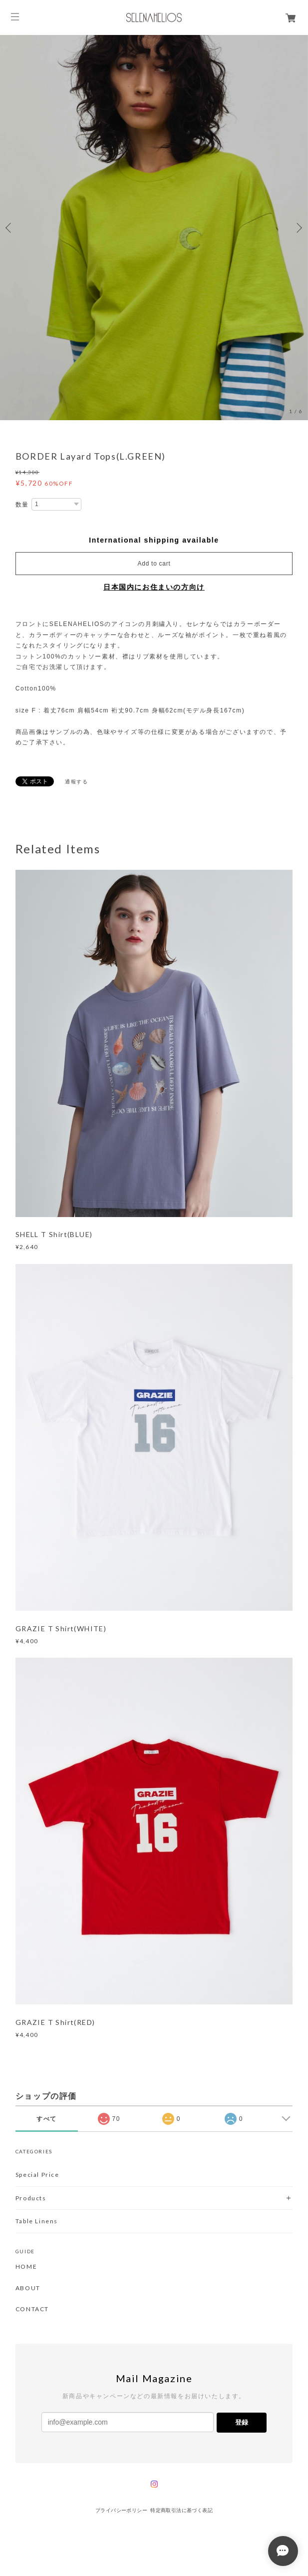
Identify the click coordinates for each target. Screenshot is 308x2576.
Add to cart (154, 563)
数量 (22, 504)
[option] (154, 227)
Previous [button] (10, 228)
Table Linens (36, 2221)
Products (30, 2198)
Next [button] (298, 228)
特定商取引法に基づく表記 (181, 2510)
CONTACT (32, 2309)
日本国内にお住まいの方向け (154, 587)
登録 (241, 2422)
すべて (46, 2118)
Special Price (37, 2174)
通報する (76, 781)
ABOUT (27, 2288)
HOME (26, 2266)
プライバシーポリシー (121, 2510)
